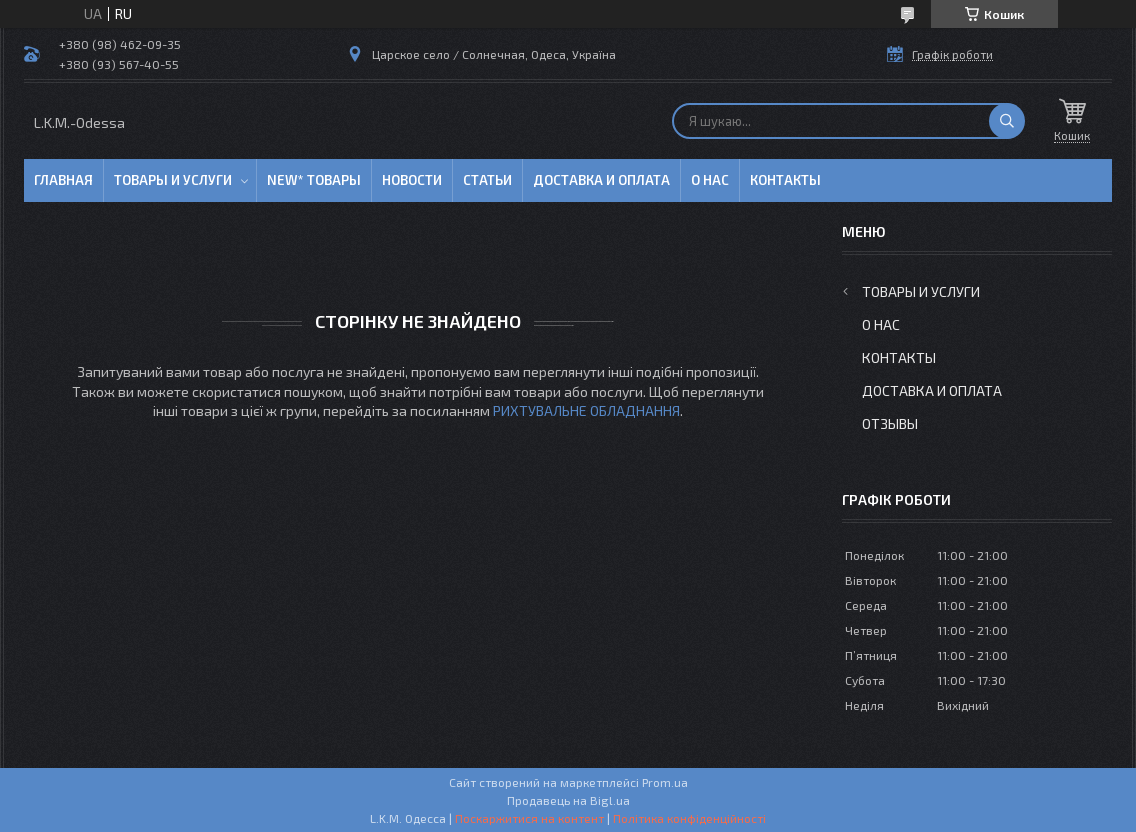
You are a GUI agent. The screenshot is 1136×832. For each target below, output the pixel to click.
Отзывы (890, 423)
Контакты (785, 180)
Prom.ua (665, 782)
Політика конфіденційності (689, 818)
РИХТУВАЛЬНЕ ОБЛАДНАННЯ (586, 410)
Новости (412, 180)
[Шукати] (1007, 121)
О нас (710, 180)
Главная (63, 180)
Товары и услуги (173, 180)
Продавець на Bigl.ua (568, 800)
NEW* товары (314, 180)
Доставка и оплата (601, 180)
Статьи (487, 180)
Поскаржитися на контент (529, 818)
